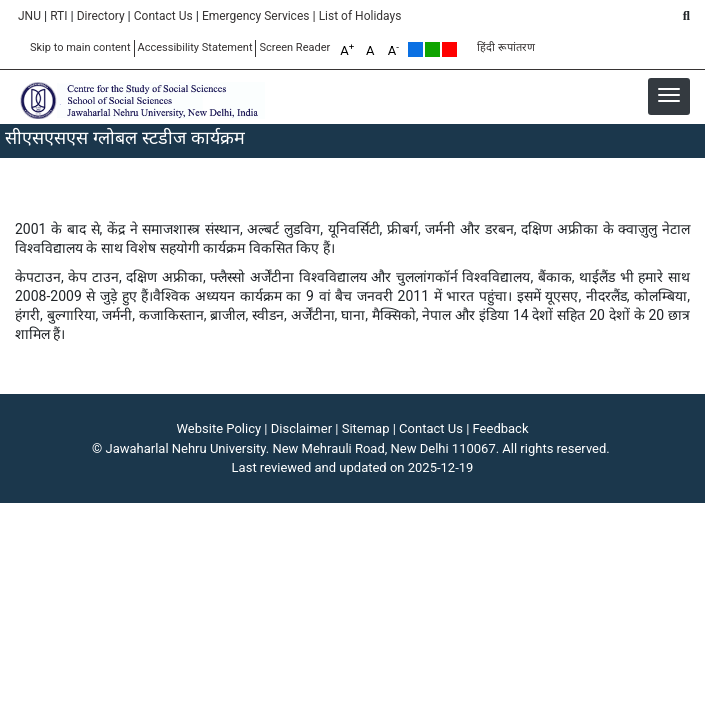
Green (432, 49)
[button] (669, 95)
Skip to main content (80, 47)
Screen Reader (294, 47)
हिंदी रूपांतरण (506, 47)
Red (449, 49)
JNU (29, 16)
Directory (101, 16)
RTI (58, 16)
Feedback (501, 428)
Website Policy (219, 428)
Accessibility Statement (195, 47)
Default (415, 49)
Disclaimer (301, 428)
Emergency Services (256, 16)
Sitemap (366, 428)
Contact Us (163, 16)
